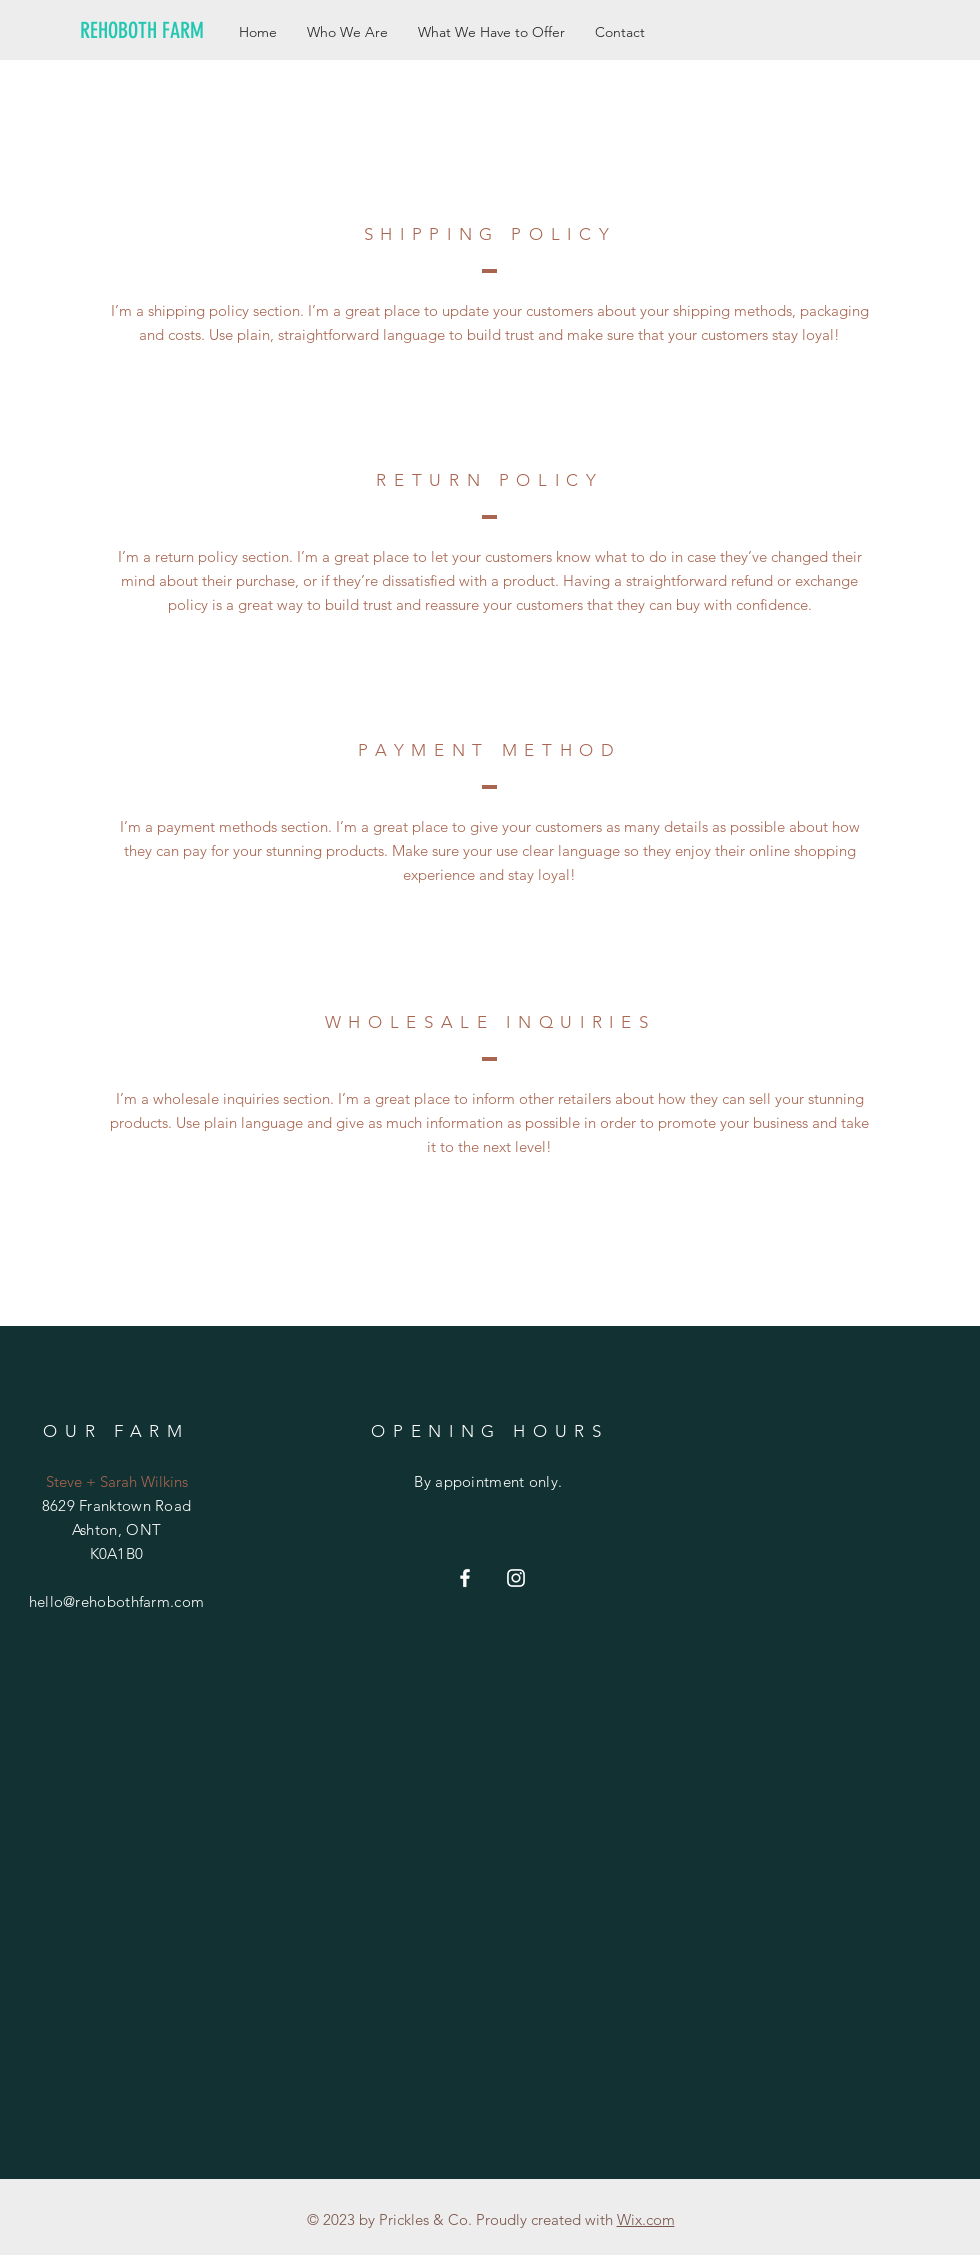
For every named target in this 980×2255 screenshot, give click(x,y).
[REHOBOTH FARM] (154, 31)
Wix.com (646, 2219)
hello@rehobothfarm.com (117, 1601)
